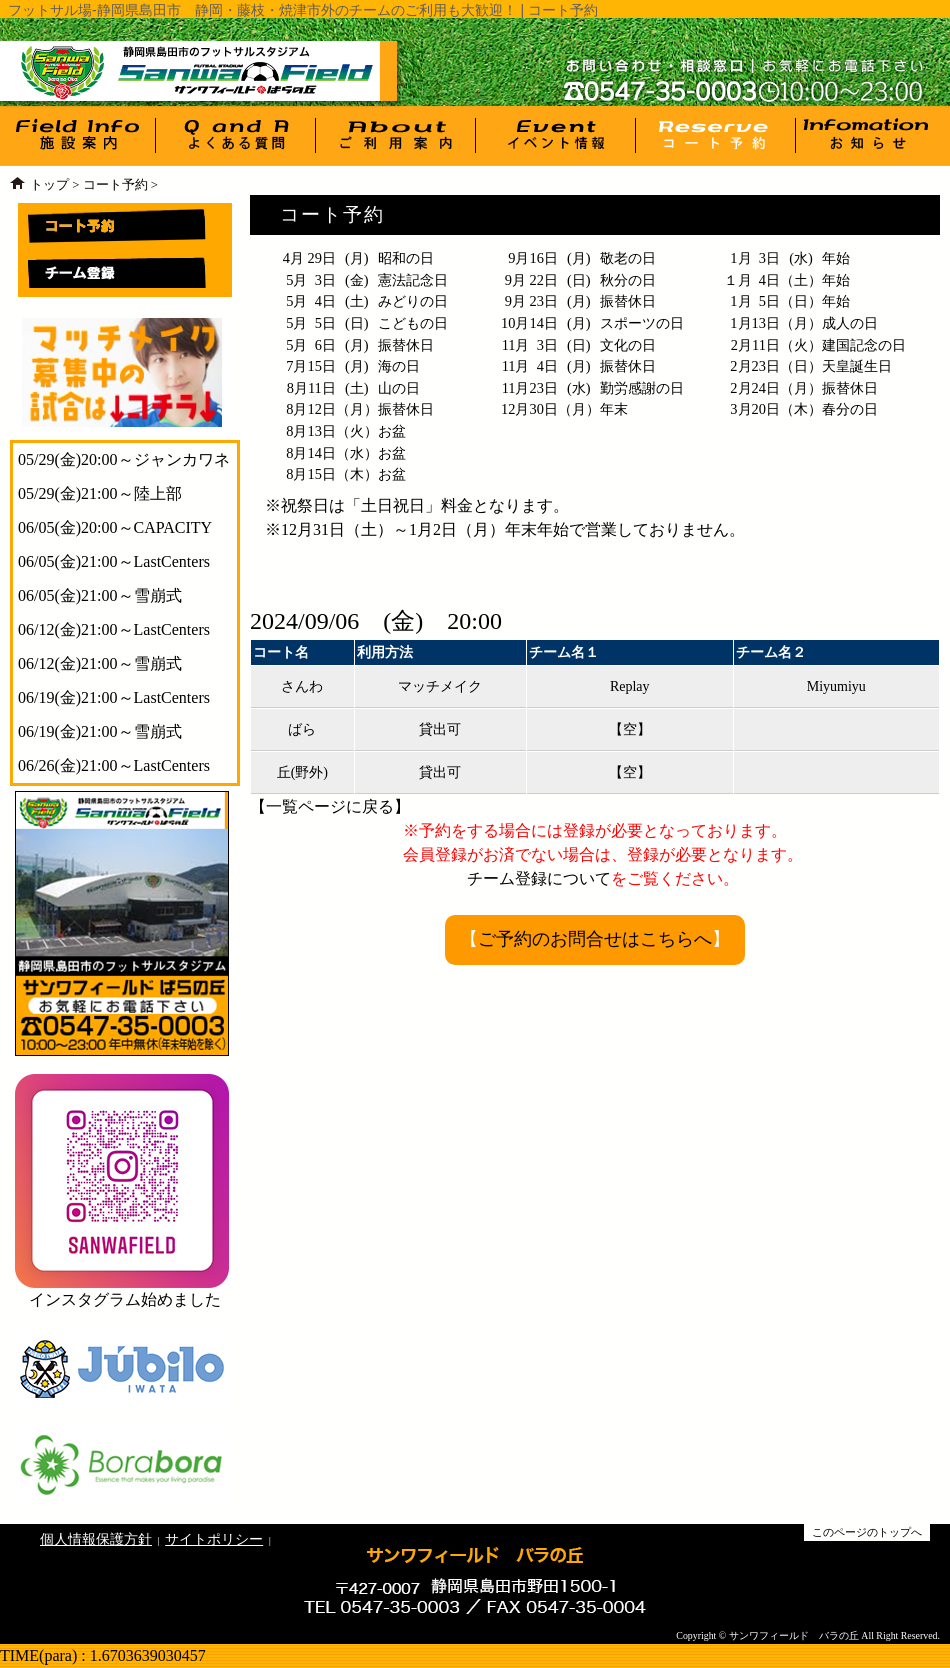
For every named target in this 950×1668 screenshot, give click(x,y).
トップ (49, 185)
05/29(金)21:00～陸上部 (100, 493)
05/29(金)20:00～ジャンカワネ (124, 459)
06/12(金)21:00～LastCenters (114, 629)
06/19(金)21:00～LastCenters (114, 697)
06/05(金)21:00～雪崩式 (100, 595)
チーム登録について (539, 878)
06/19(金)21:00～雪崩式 (100, 731)
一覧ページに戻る (330, 806)
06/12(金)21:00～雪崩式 (100, 663)
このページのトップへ (867, 1532)
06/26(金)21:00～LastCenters (114, 765)
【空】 (630, 729)
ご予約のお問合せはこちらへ (595, 939)
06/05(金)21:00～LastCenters (114, 561)
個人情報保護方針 (96, 1539)
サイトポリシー (214, 1539)
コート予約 (115, 185)
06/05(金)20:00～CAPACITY (115, 527)
